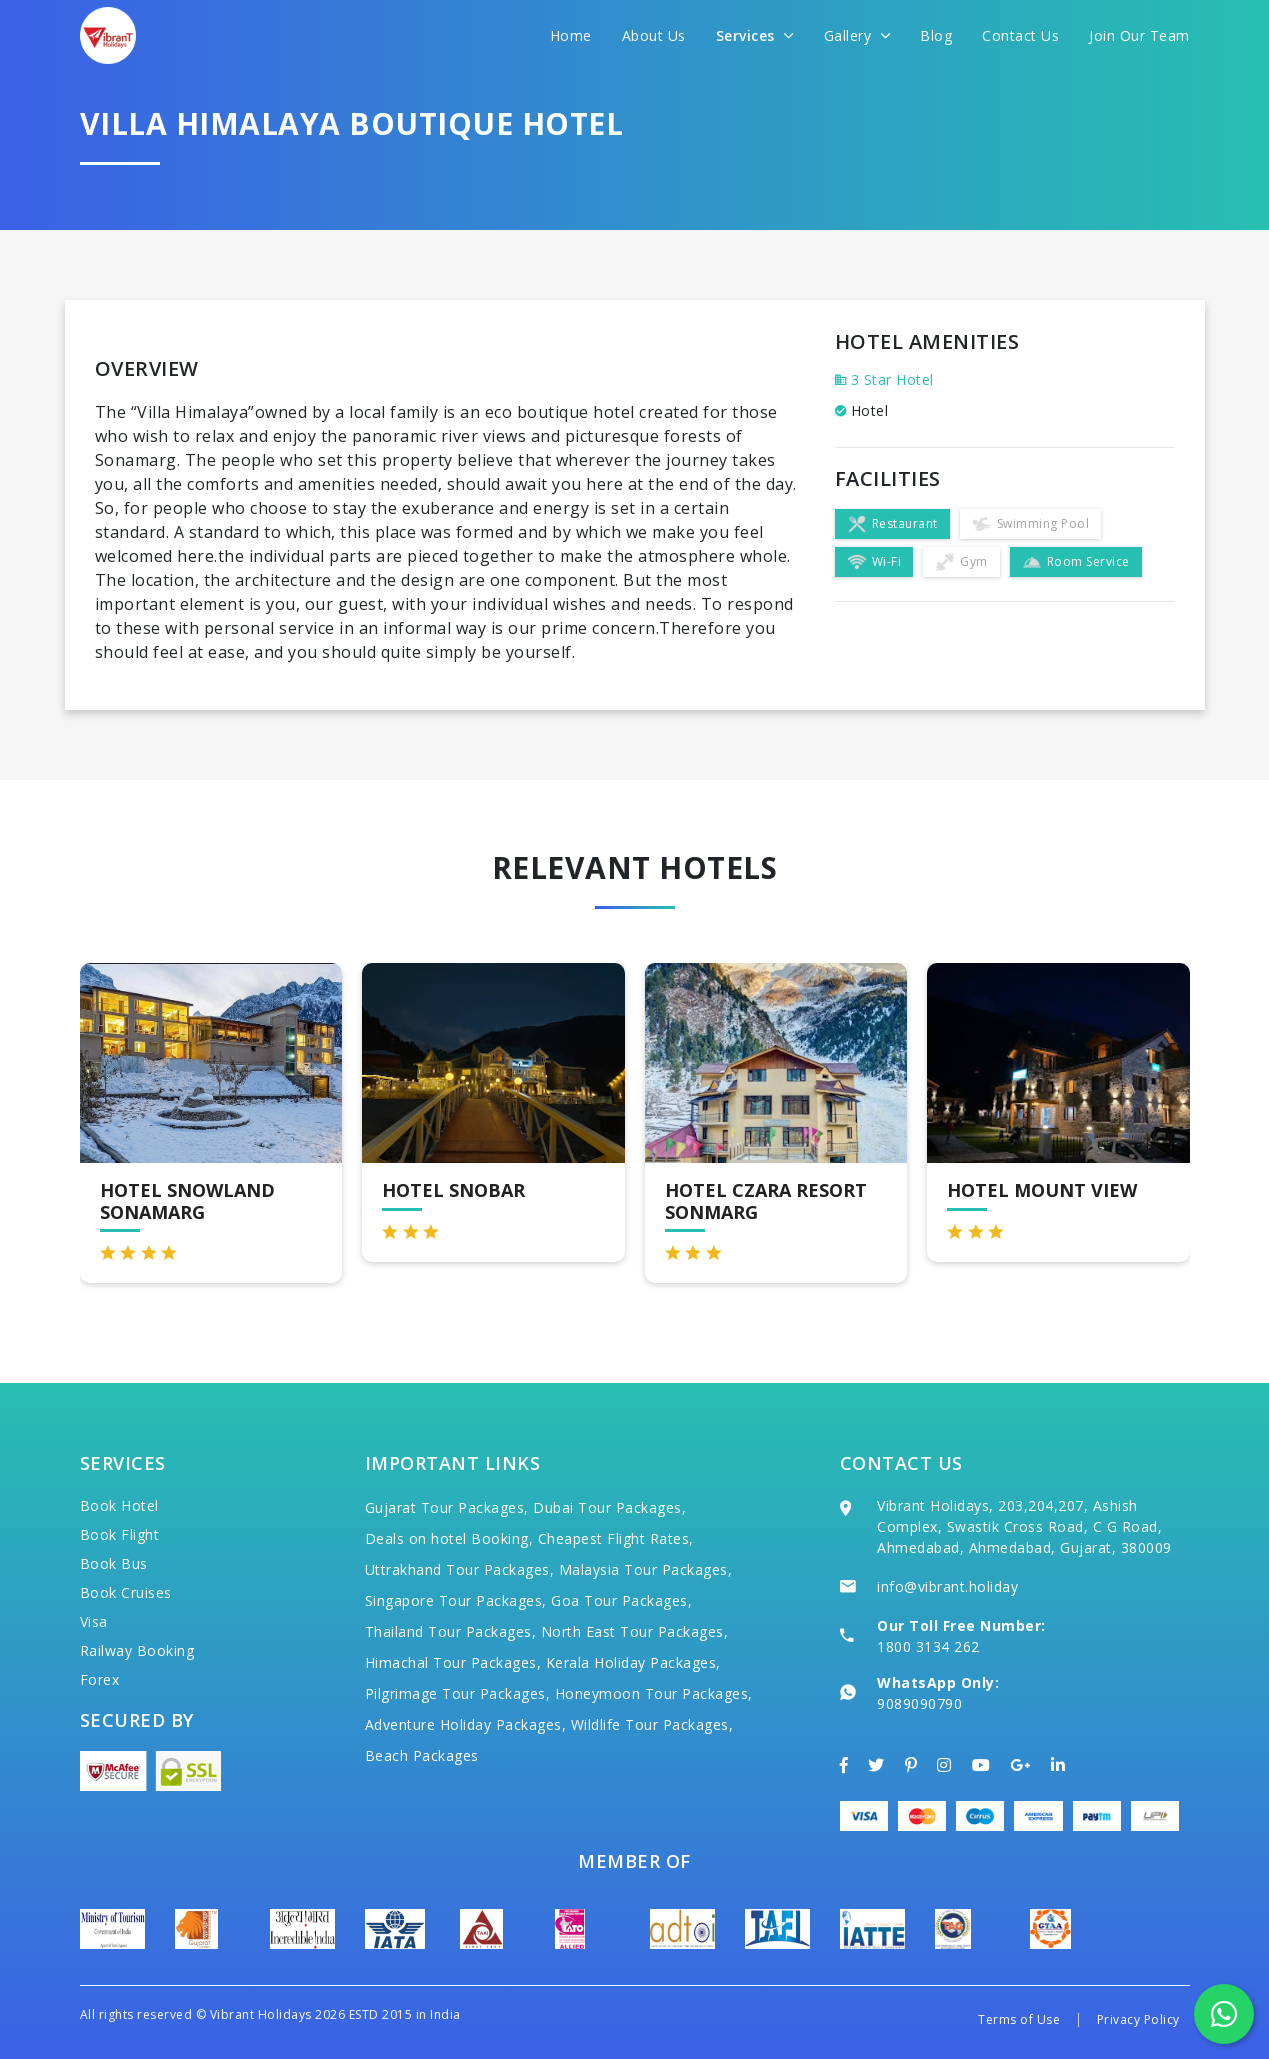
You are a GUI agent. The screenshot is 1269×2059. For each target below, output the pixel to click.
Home (571, 35)
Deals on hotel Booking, (449, 1538)
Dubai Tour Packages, (609, 1507)
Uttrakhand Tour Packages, (460, 1569)
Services (755, 35)
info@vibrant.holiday (947, 1586)
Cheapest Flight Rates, (616, 1538)
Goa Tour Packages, (621, 1600)
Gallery (857, 35)
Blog (936, 35)
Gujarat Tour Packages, (447, 1507)
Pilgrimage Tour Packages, (458, 1693)
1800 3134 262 (928, 1646)
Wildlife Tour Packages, (652, 1724)
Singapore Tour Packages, (456, 1600)
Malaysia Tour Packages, (646, 1569)
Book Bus (114, 1563)
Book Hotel (119, 1505)
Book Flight (120, 1534)
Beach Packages (422, 1755)
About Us (654, 35)
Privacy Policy (1138, 2019)
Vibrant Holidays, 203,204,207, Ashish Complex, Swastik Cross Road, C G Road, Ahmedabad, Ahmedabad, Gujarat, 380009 (1024, 1526)
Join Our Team (1139, 35)
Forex (100, 1679)
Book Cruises (126, 1592)
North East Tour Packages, (635, 1631)
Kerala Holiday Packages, (633, 1662)
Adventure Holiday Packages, (466, 1724)
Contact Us (1020, 35)
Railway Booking (137, 1650)
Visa (94, 1621)
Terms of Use (1019, 2019)
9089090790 (919, 1703)
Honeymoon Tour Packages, (654, 1693)
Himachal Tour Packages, (453, 1662)
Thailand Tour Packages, (451, 1631)
